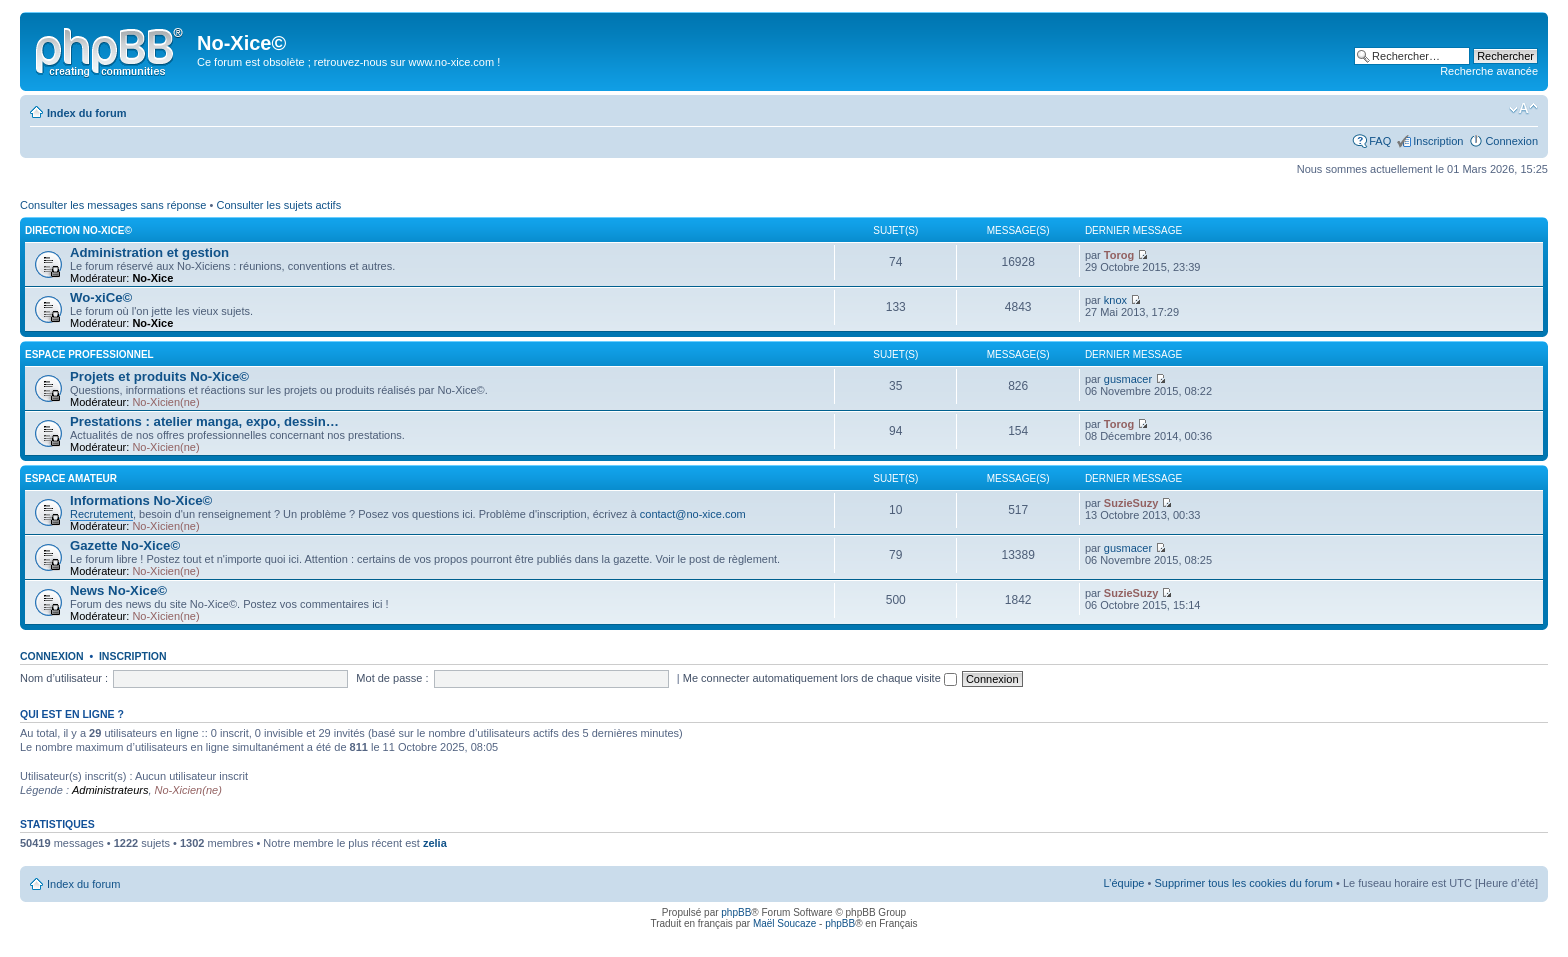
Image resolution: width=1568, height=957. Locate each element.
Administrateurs (110, 790)
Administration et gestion (149, 252)
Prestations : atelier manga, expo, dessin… (204, 421)
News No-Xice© (118, 590)
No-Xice (152, 278)
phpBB (736, 912)
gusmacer (1128, 379)
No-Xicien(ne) (165, 402)
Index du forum (86, 113)
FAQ (1380, 141)
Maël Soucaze (784, 923)
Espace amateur (71, 478)
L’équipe (1123, 883)
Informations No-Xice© (141, 500)
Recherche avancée (1489, 71)
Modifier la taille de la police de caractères (1523, 109)
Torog (1119, 255)
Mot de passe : (392, 678)
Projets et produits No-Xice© (159, 376)
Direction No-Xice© (78, 230)
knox (1115, 300)
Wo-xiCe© (101, 297)
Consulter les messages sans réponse (113, 205)
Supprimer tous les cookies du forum (1243, 883)
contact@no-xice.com (693, 514)
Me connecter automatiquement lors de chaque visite (820, 678)
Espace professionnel (89, 354)
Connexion (1511, 141)
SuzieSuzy (1131, 503)
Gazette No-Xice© (125, 545)
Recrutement (101, 514)
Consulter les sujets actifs (278, 205)
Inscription (1438, 141)
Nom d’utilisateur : (64, 678)
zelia (435, 843)
